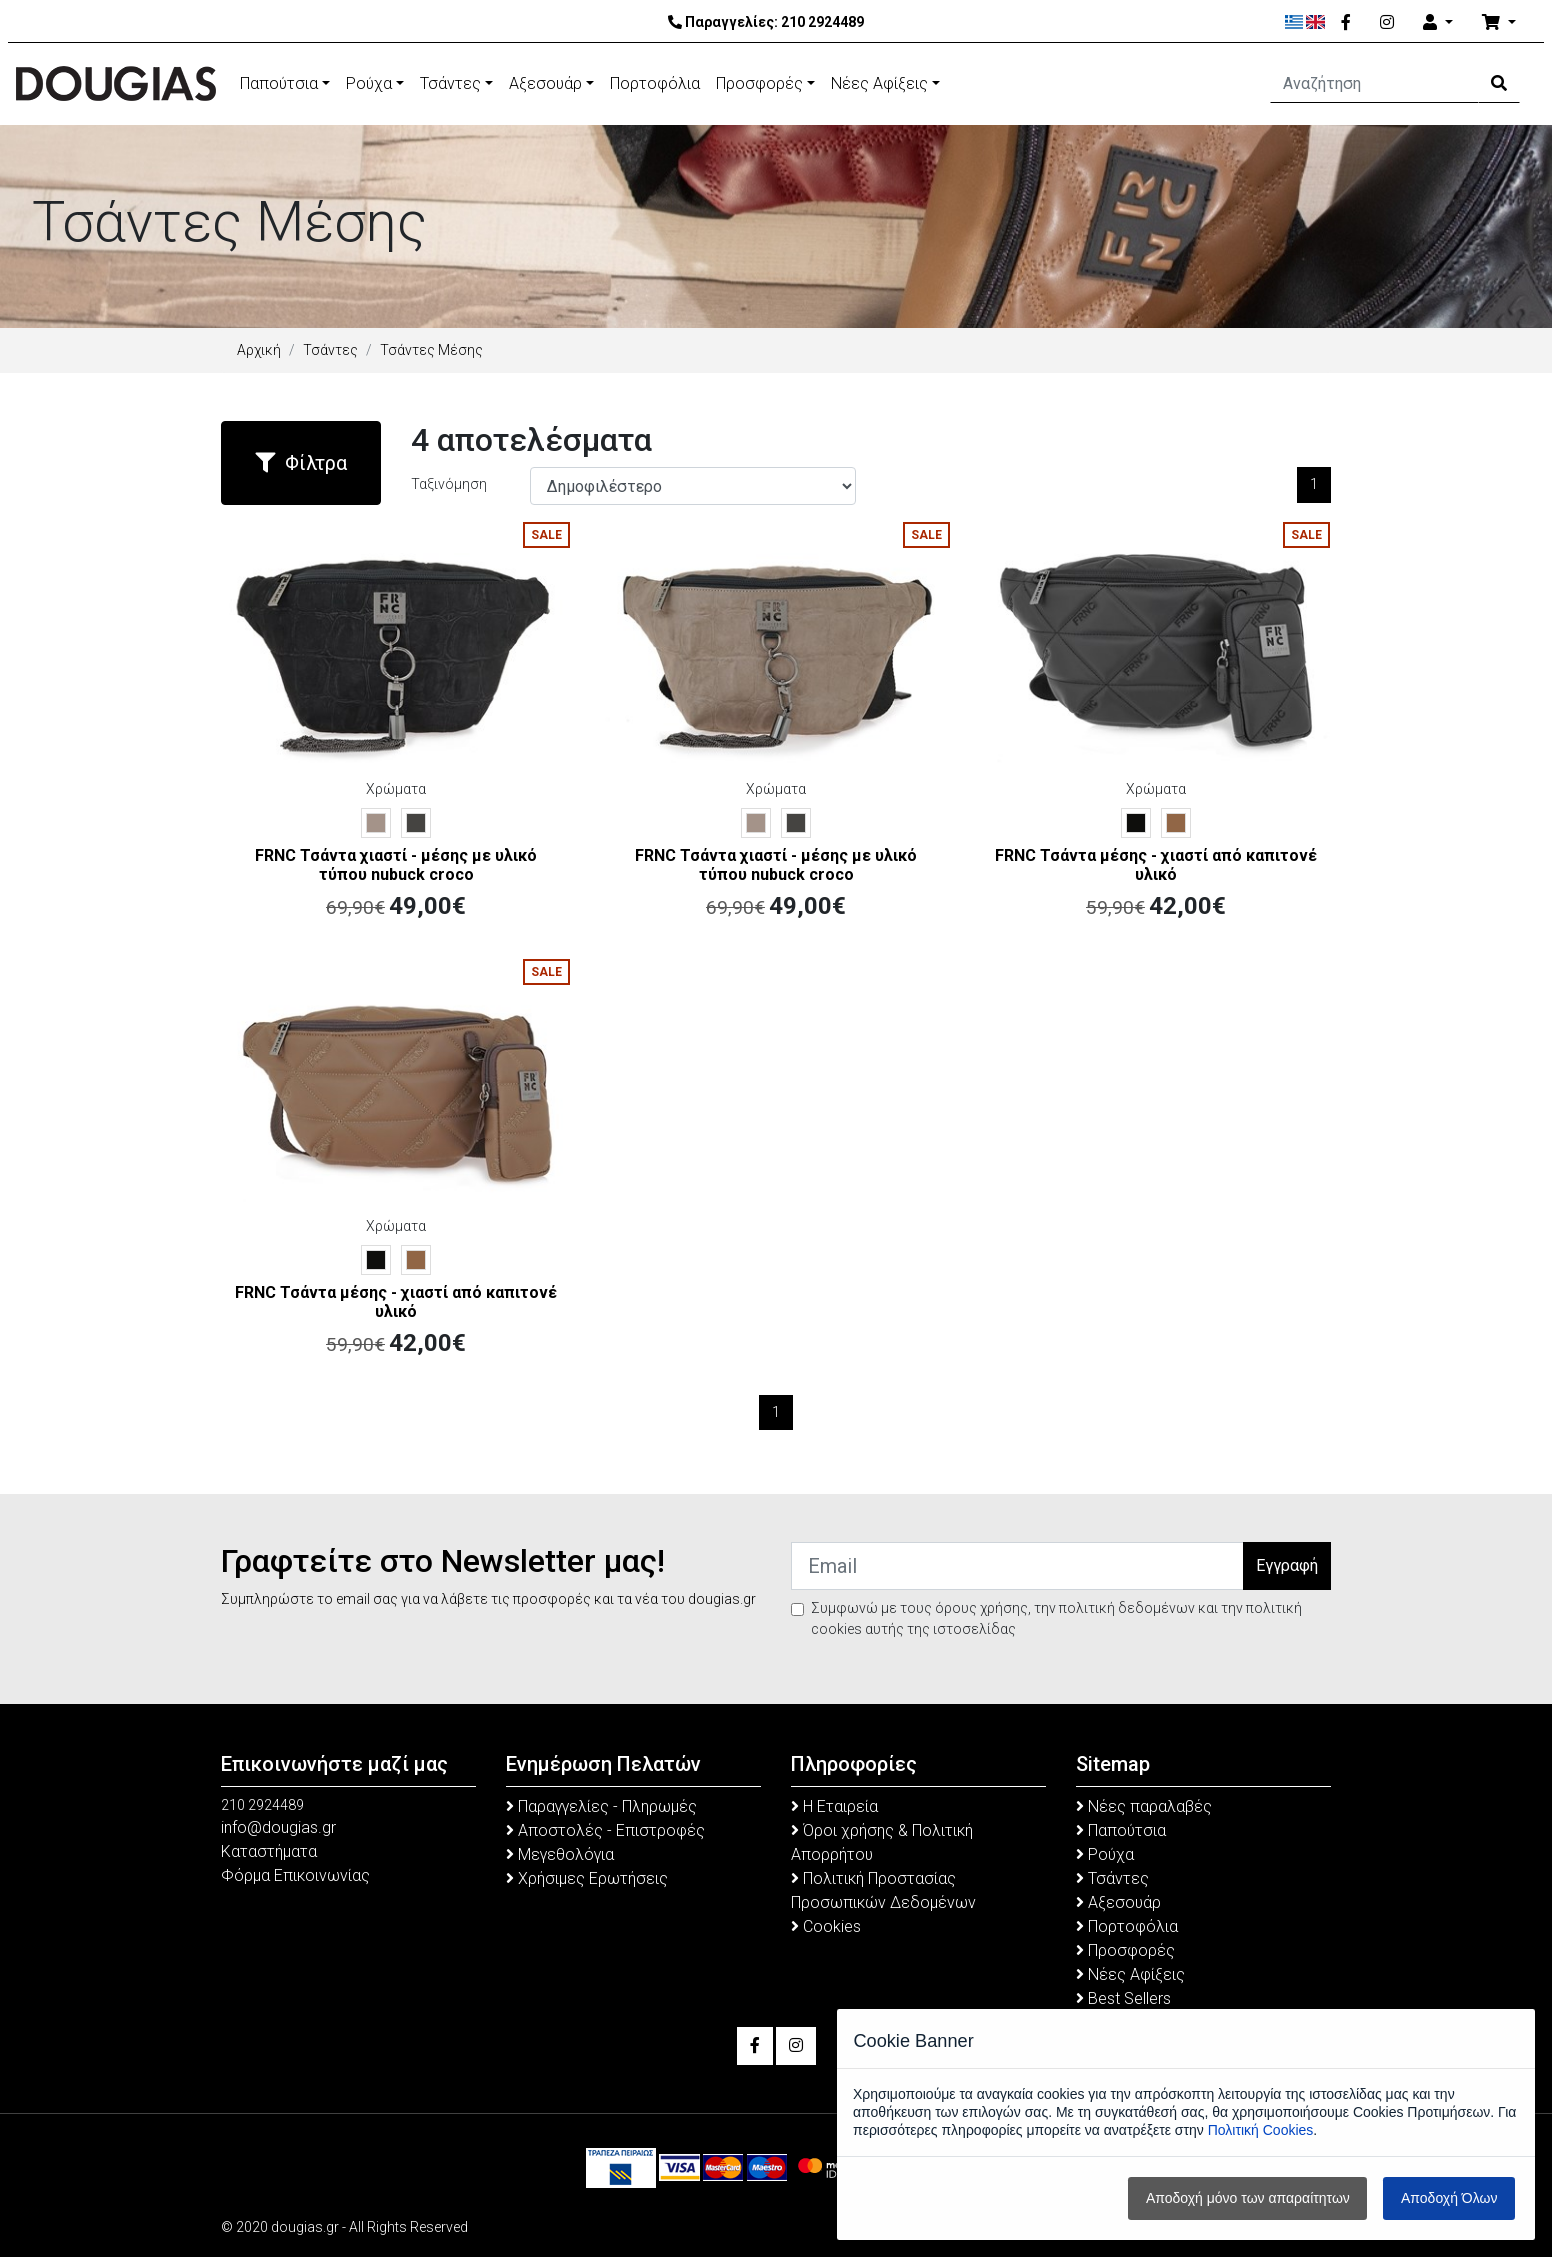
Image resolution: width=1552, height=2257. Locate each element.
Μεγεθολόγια (560, 1854)
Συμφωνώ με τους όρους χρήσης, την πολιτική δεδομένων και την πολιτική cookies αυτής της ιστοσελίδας (1056, 1618)
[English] (1315, 22)
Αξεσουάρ (545, 83)
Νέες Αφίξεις (879, 83)
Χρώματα (396, 789)
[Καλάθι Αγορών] (1499, 23)
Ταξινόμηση (449, 484)
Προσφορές (759, 83)
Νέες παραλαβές (1144, 1806)
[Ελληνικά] (1294, 22)
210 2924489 (822, 22)
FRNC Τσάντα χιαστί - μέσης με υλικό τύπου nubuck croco (396, 865)
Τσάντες (450, 83)
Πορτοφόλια (655, 83)
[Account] (1438, 23)
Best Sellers (1123, 1998)
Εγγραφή (1287, 1565)
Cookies (826, 1926)
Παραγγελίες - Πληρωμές (601, 1806)
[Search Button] (1499, 84)
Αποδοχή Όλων (1449, 2198)
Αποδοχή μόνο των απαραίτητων (1248, 2198)
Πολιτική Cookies (1261, 2130)
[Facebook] (1346, 23)
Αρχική (259, 350)
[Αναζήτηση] (1374, 84)
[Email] (1017, 1566)
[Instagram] (1387, 23)
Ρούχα (369, 83)
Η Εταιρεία (834, 1806)
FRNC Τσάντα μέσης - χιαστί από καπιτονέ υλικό (1156, 865)
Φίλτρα (301, 463)
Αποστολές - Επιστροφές (605, 1830)
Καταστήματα (269, 1851)
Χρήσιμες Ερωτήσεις (587, 1878)
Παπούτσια (279, 83)
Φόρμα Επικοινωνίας (295, 1875)
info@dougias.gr (278, 1827)
